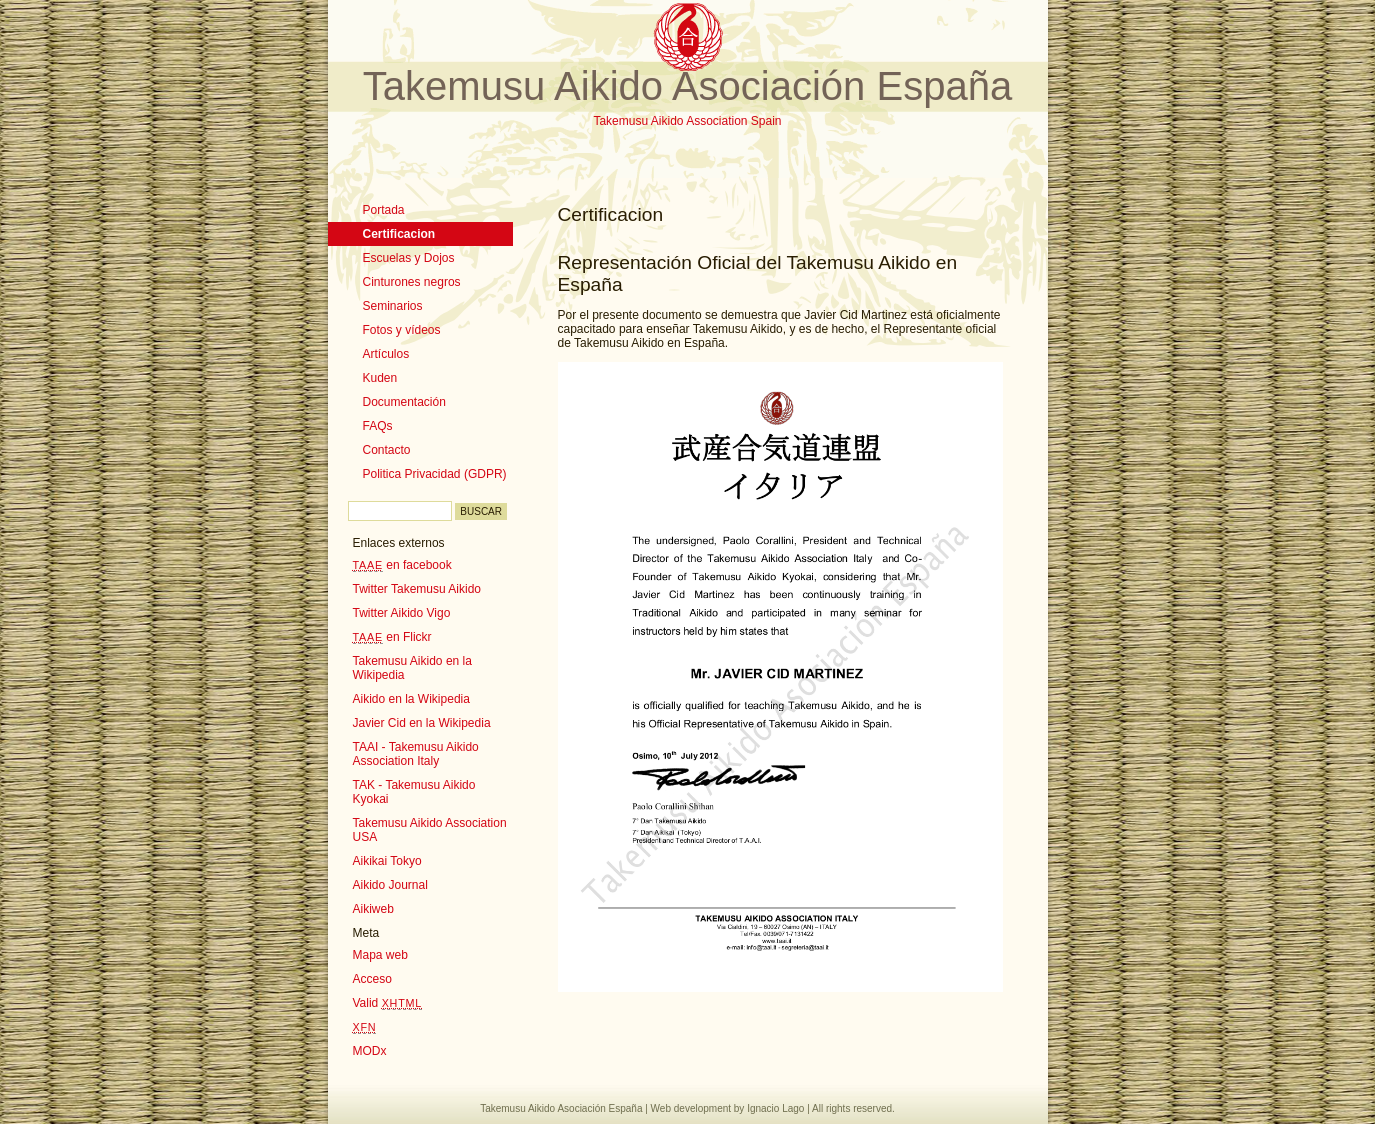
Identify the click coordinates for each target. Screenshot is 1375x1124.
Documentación (404, 402)
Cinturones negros (412, 282)
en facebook (402, 565)
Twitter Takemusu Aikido (417, 589)
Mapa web (380, 955)
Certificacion (399, 234)
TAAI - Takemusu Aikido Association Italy (416, 754)
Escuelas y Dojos (409, 258)
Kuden (380, 378)
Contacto (387, 450)
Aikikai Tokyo (387, 861)
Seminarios (393, 306)
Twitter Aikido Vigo (402, 613)
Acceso (372, 979)
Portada (384, 210)
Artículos (386, 354)
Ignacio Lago (775, 1108)
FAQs (378, 426)
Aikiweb (373, 909)
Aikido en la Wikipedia (411, 699)
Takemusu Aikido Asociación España (687, 86)
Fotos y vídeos (402, 330)
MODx (370, 1051)
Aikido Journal (390, 885)
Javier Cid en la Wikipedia (422, 723)
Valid (388, 1003)
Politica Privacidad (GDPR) (435, 474)
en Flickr (392, 637)
